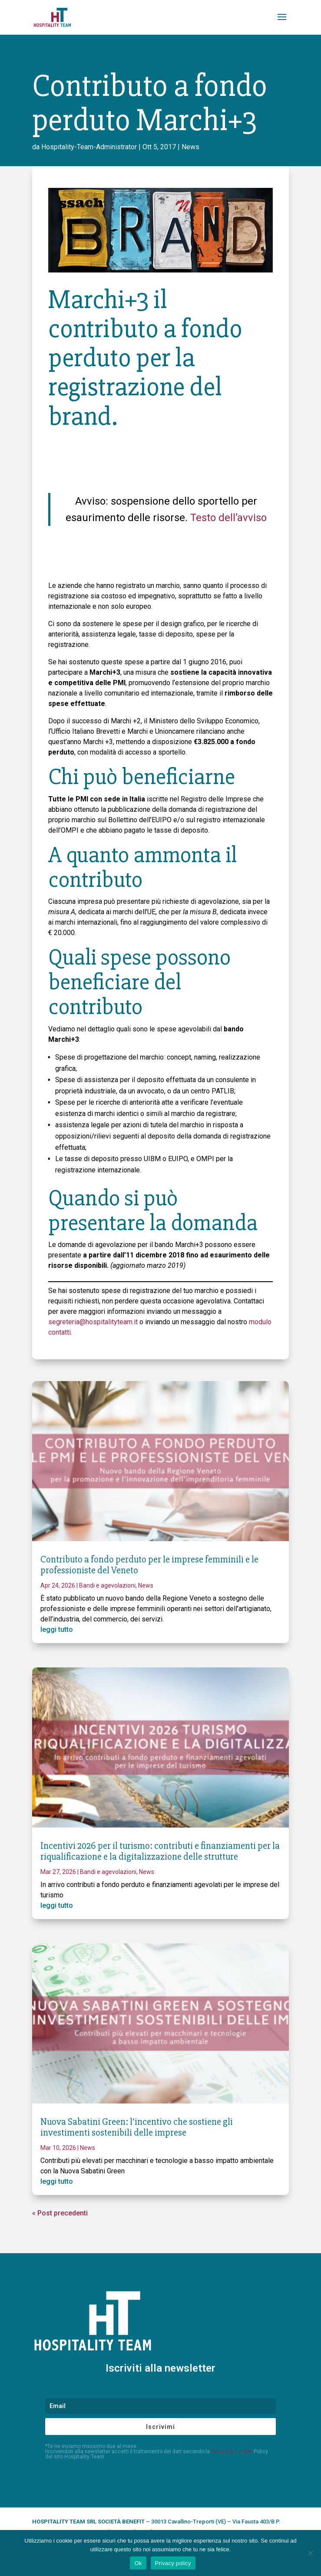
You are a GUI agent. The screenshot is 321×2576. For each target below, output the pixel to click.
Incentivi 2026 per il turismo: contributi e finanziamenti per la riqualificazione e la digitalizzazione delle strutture (160, 1851)
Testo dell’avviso (228, 518)
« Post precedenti (60, 2213)
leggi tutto (56, 1629)
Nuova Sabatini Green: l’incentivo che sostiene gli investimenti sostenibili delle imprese (136, 2127)
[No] (310, 2553)
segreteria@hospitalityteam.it (93, 1322)
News (190, 147)
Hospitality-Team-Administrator (89, 147)
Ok (138, 2563)
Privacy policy (173, 2563)
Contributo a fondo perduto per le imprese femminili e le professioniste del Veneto (149, 1565)
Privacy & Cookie (231, 2451)
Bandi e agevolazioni (107, 1585)
